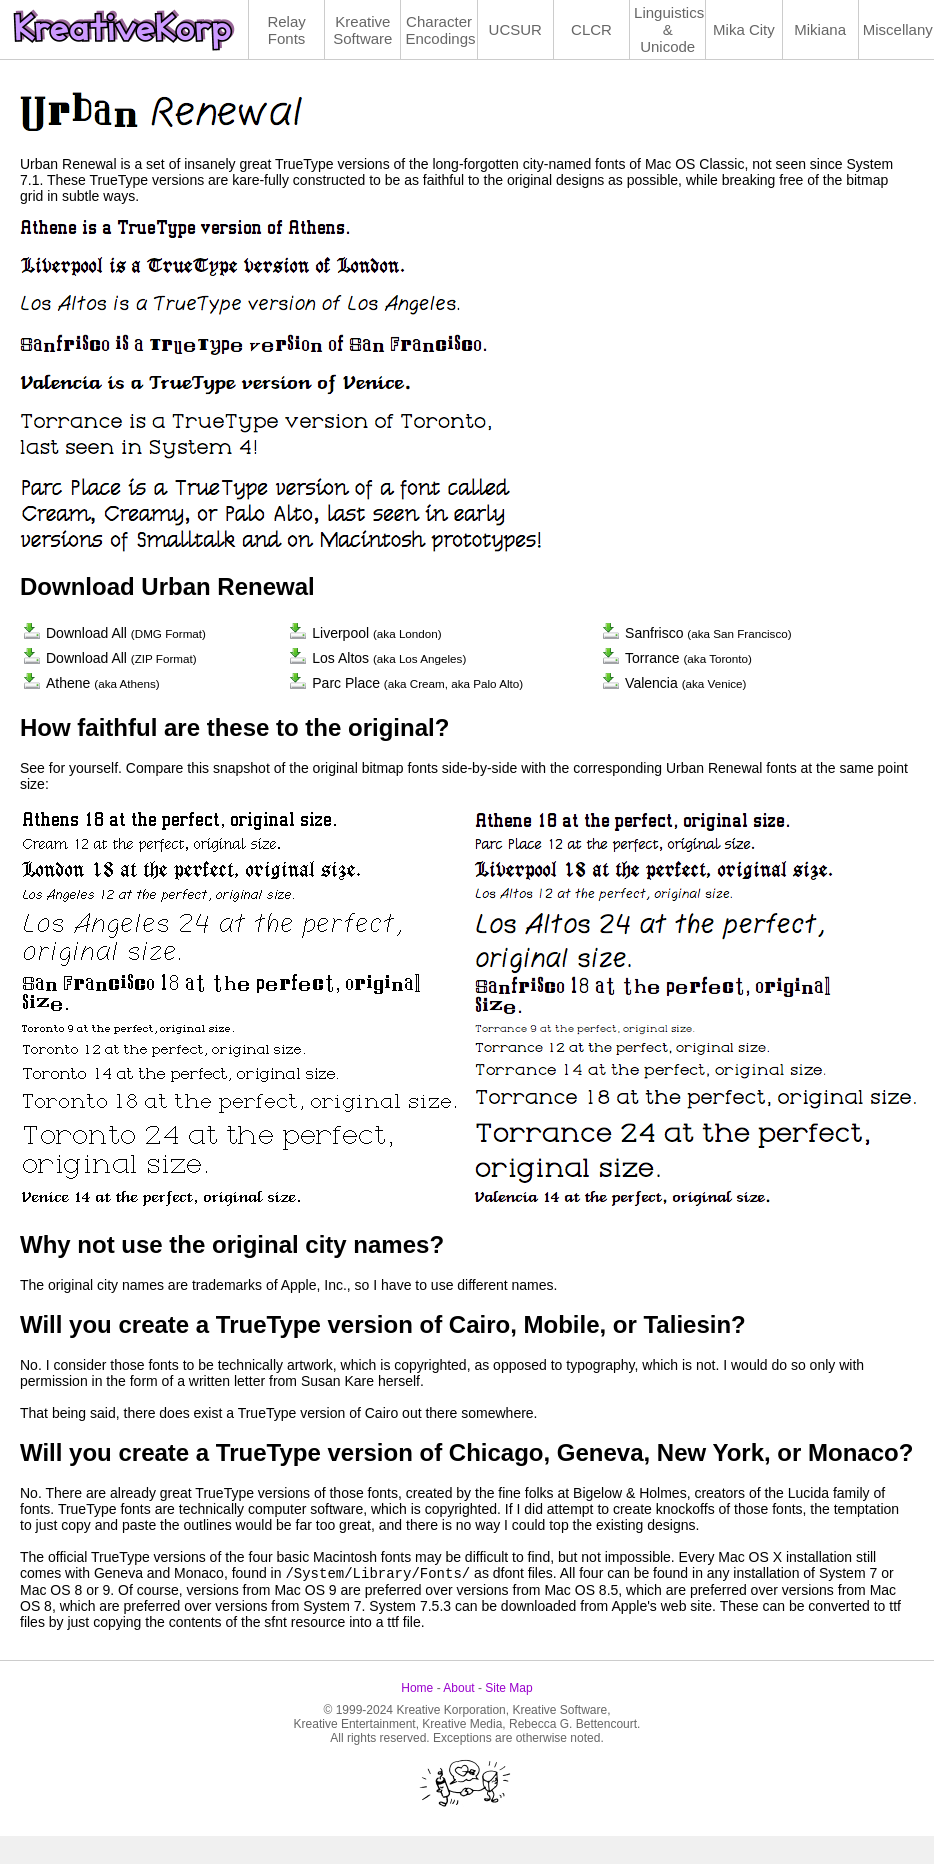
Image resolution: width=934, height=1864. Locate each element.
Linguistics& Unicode (669, 29)
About (458, 1688)
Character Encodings (440, 30)
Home (417, 1688)
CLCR (591, 29)
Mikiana (820, 29)
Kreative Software (362, 30)
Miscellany (898, 29)
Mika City (744, 29)
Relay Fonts (286, 30)
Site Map (508, 1688)
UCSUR (515, 29)
